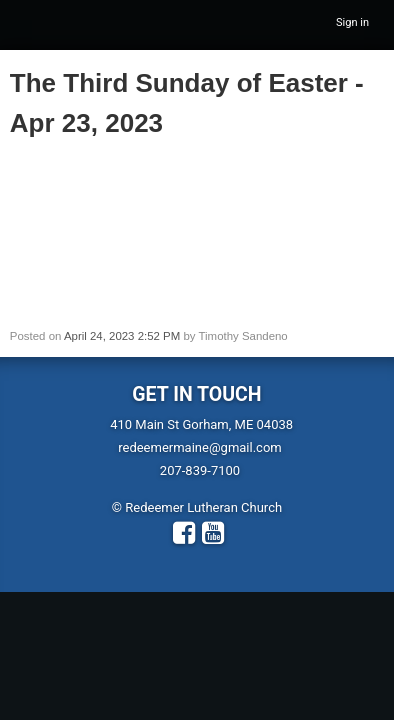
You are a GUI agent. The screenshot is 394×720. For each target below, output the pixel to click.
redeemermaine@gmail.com (200, 447)
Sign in (352, 22)
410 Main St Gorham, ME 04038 (201, 424)
